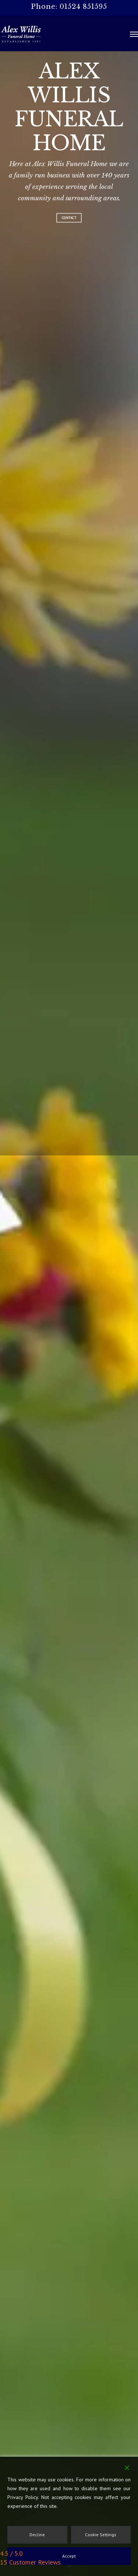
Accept (69, 2556)
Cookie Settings (100, 2534)
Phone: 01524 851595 (69, 7)
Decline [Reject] (37, 2534)
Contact (69, 218)
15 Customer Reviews (30, 2562)
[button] (134, 34)
